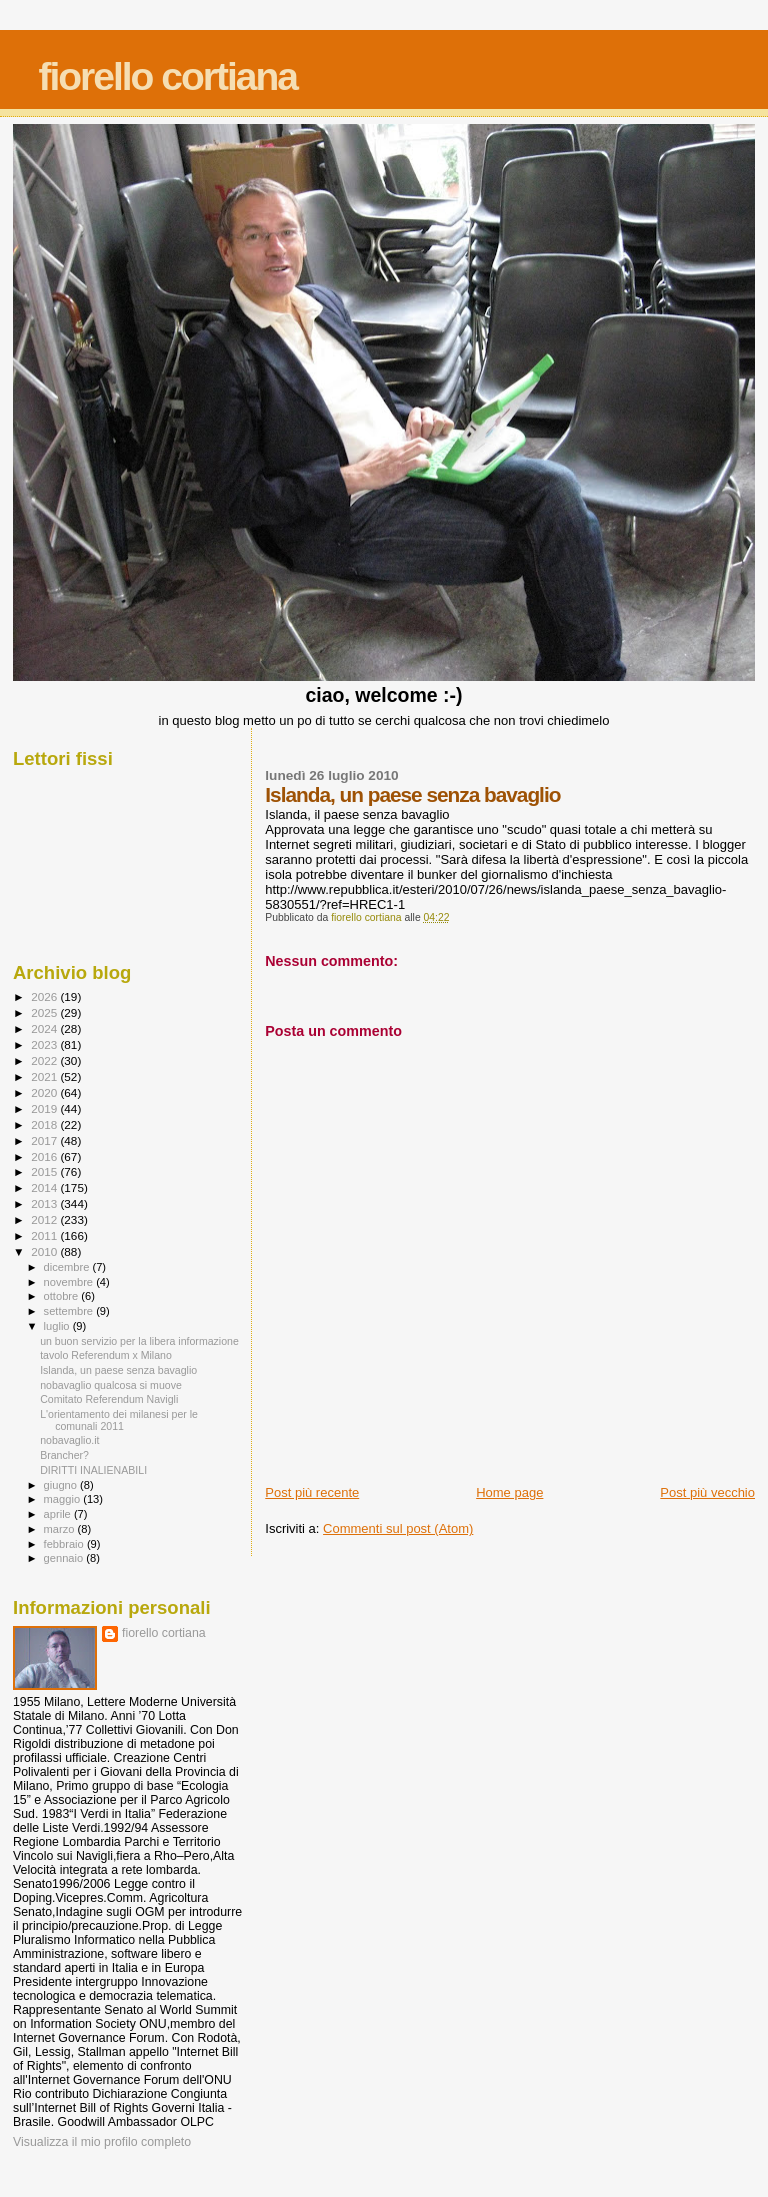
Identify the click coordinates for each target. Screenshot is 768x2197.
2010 (45, 1251)
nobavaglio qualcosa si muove (111, 1385)
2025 (45, 1012)
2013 (45, 1203)
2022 (45, 1060)
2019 (45, 1108)
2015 (45, 1171)
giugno (62, 1485)
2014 (45, 1187)
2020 (45, 1092)
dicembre (68, 1267)
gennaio (65, 1558)
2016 (45, 1156)
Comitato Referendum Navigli (109, 1399)
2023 (45, 1044)
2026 (45, 996)
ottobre (63, 1296)
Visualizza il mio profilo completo (102, 2142)
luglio (58, 1326)
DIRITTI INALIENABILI (93, 1470)
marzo (61, 1529)
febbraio (65, 1544)
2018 (45, 1124)
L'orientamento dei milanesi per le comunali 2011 (119, 1420)
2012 (45, 1219)
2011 (45, 1235)
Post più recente (312, 1492)
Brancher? (64, 1455)
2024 (45, 1028)
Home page (509, 1492)
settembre (70, 1311)
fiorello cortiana (167, 76)
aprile (59, 1514)
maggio (64, 1499)
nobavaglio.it (69, 1440)
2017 (45, 1140)
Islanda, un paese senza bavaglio (118, 1370)
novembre (70, 1282)
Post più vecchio (707, 1492)
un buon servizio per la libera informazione (139, 1341)
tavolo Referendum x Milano (106, 1355)
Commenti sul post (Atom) (398, 1528)
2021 (45, 1076)
